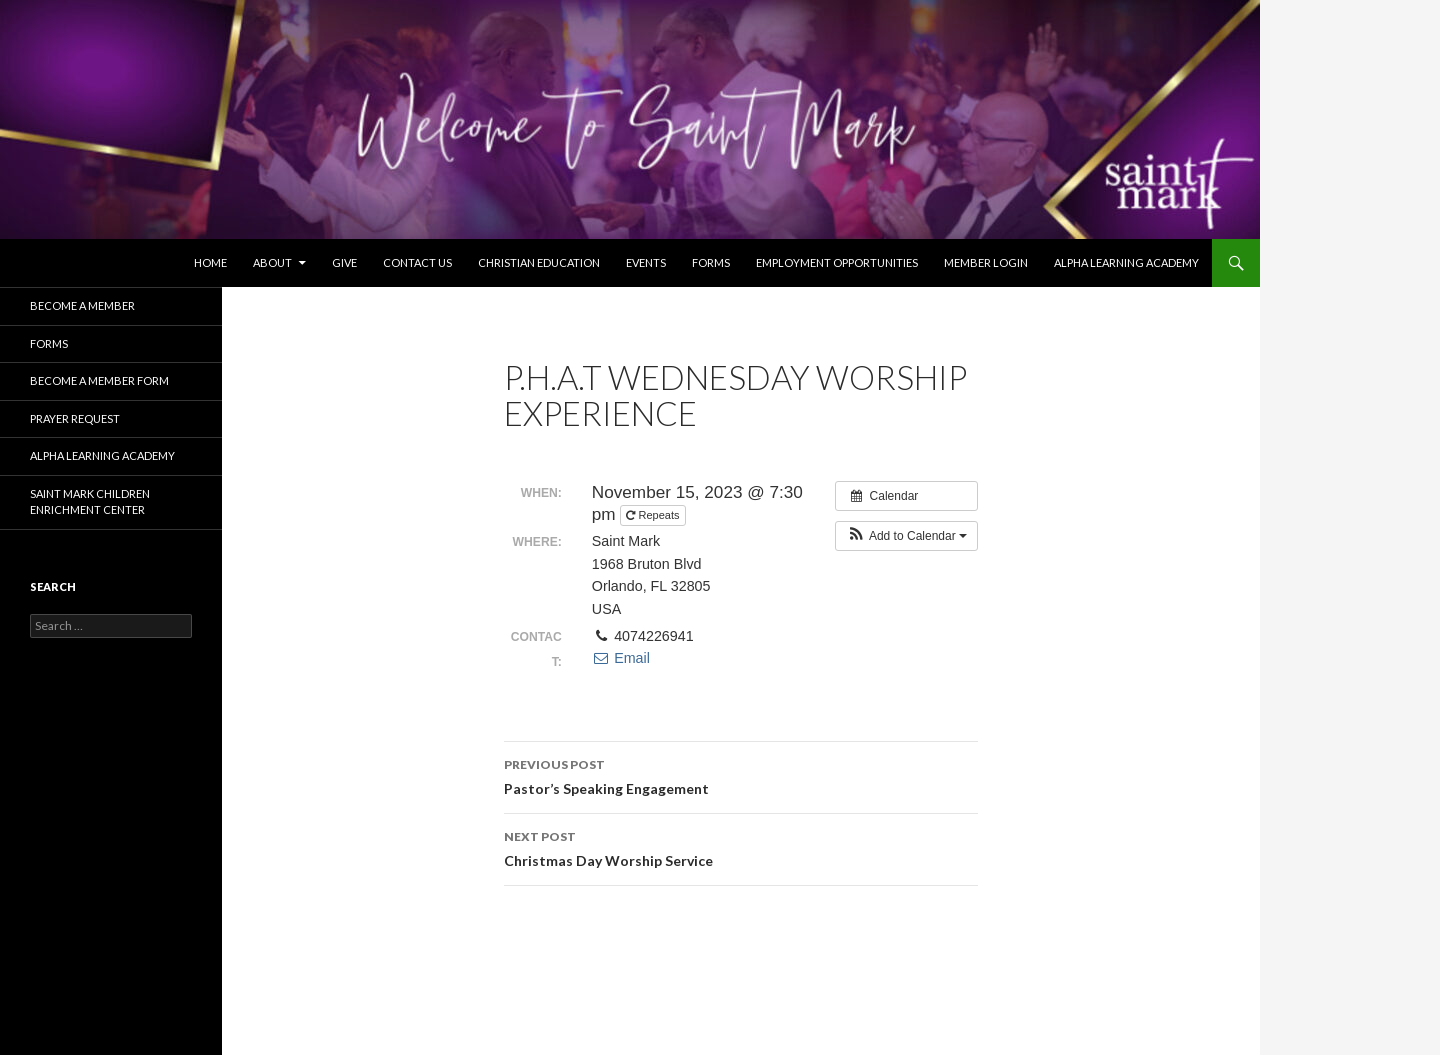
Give (344, 262)
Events (646, 262)
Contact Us (417, 262)
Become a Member (82, 305)
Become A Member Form (99, 380)
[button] (906, 536)
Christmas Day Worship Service (741, 847)
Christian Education (539, 262)
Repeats (654, 515)
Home (210, 262)
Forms (711, 262)
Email (621, 658)
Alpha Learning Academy (1126, 262)
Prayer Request (75, 418)
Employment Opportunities (837, 262)
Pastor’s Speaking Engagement (741, 775)
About (272, 262)
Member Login (986, 262)
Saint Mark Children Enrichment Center (90, 502)
